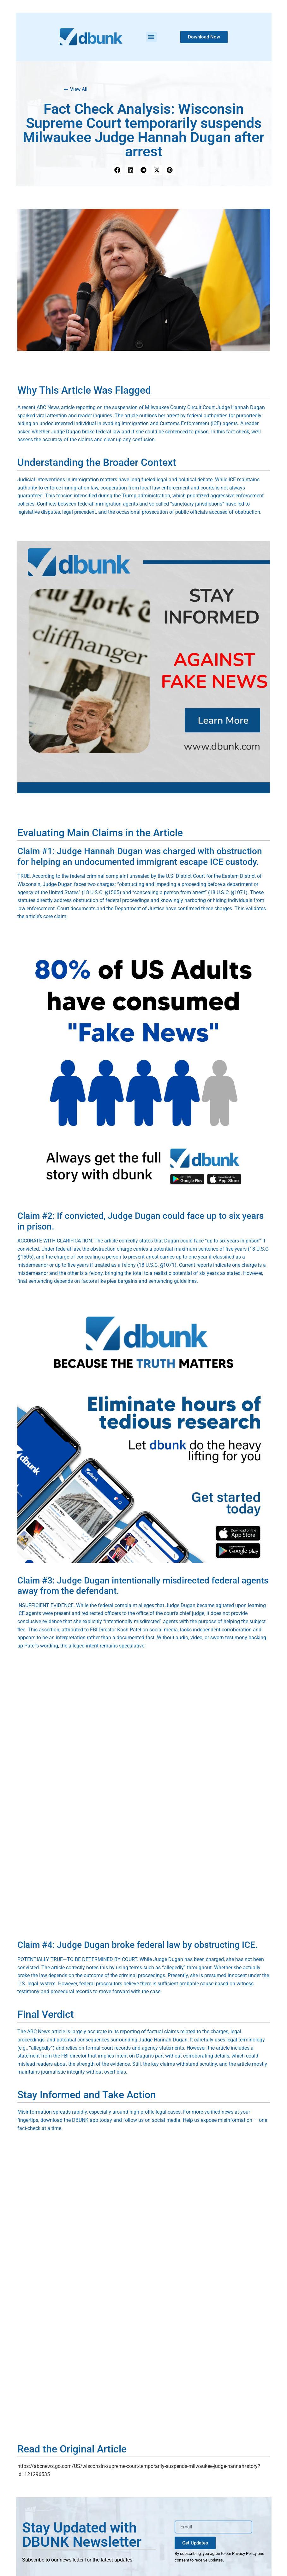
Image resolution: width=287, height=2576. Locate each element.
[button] (151, 37)
